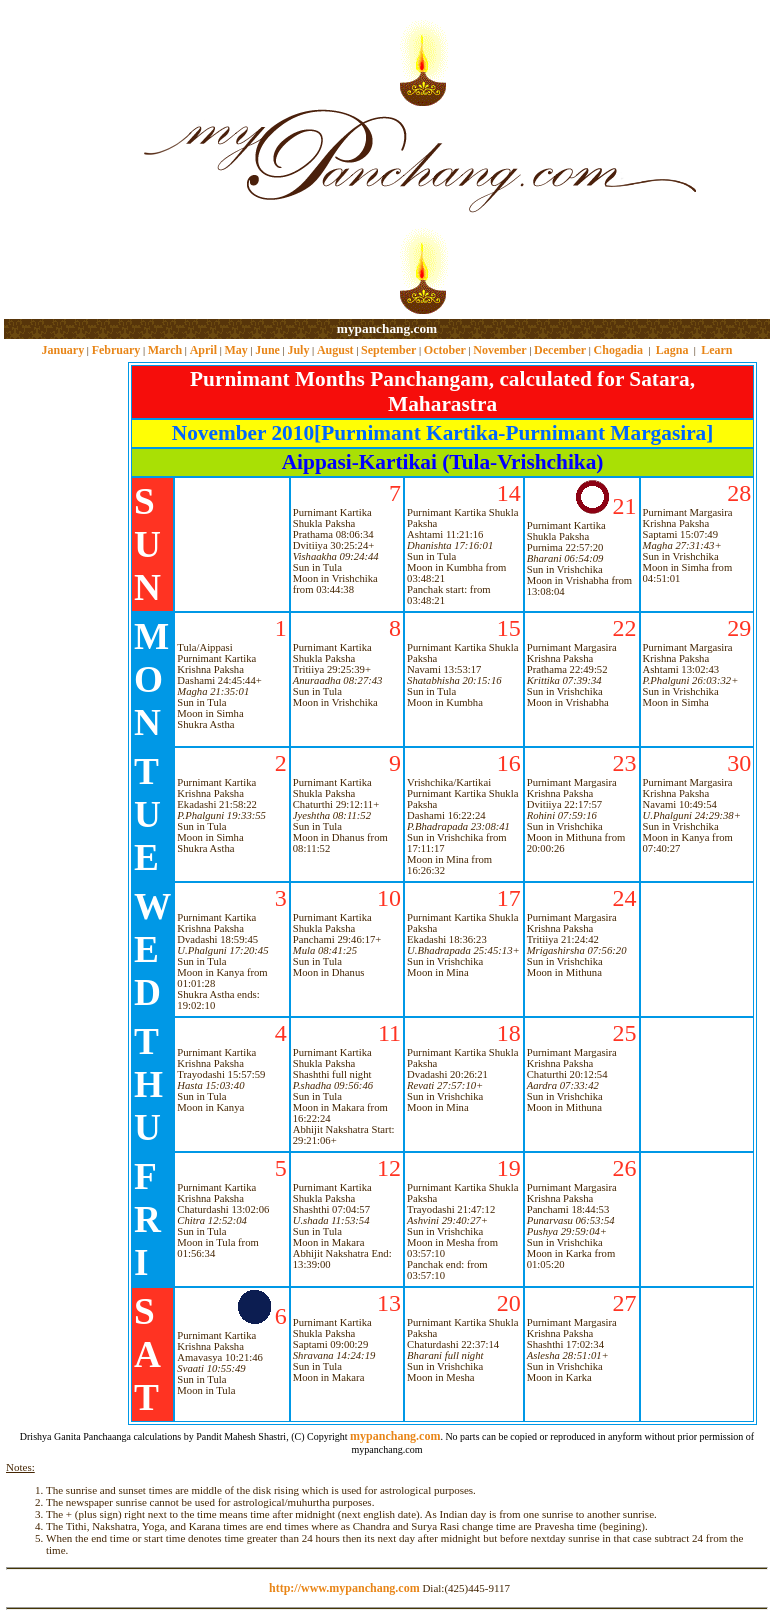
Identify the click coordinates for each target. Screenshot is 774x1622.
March (165, 350)
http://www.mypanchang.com (344, 1588)
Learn (716, 350)
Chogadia (618, 350)
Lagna (672, 350)
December (560, 350)
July (298, 350)
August (335, 350)
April (203, 350)
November (499, 350)
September (388, 350)
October (445, 350)
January (62, 350)
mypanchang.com (387, 328)
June (267, 350)
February (116, 350)
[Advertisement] (68, 160)
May (235, 350)
